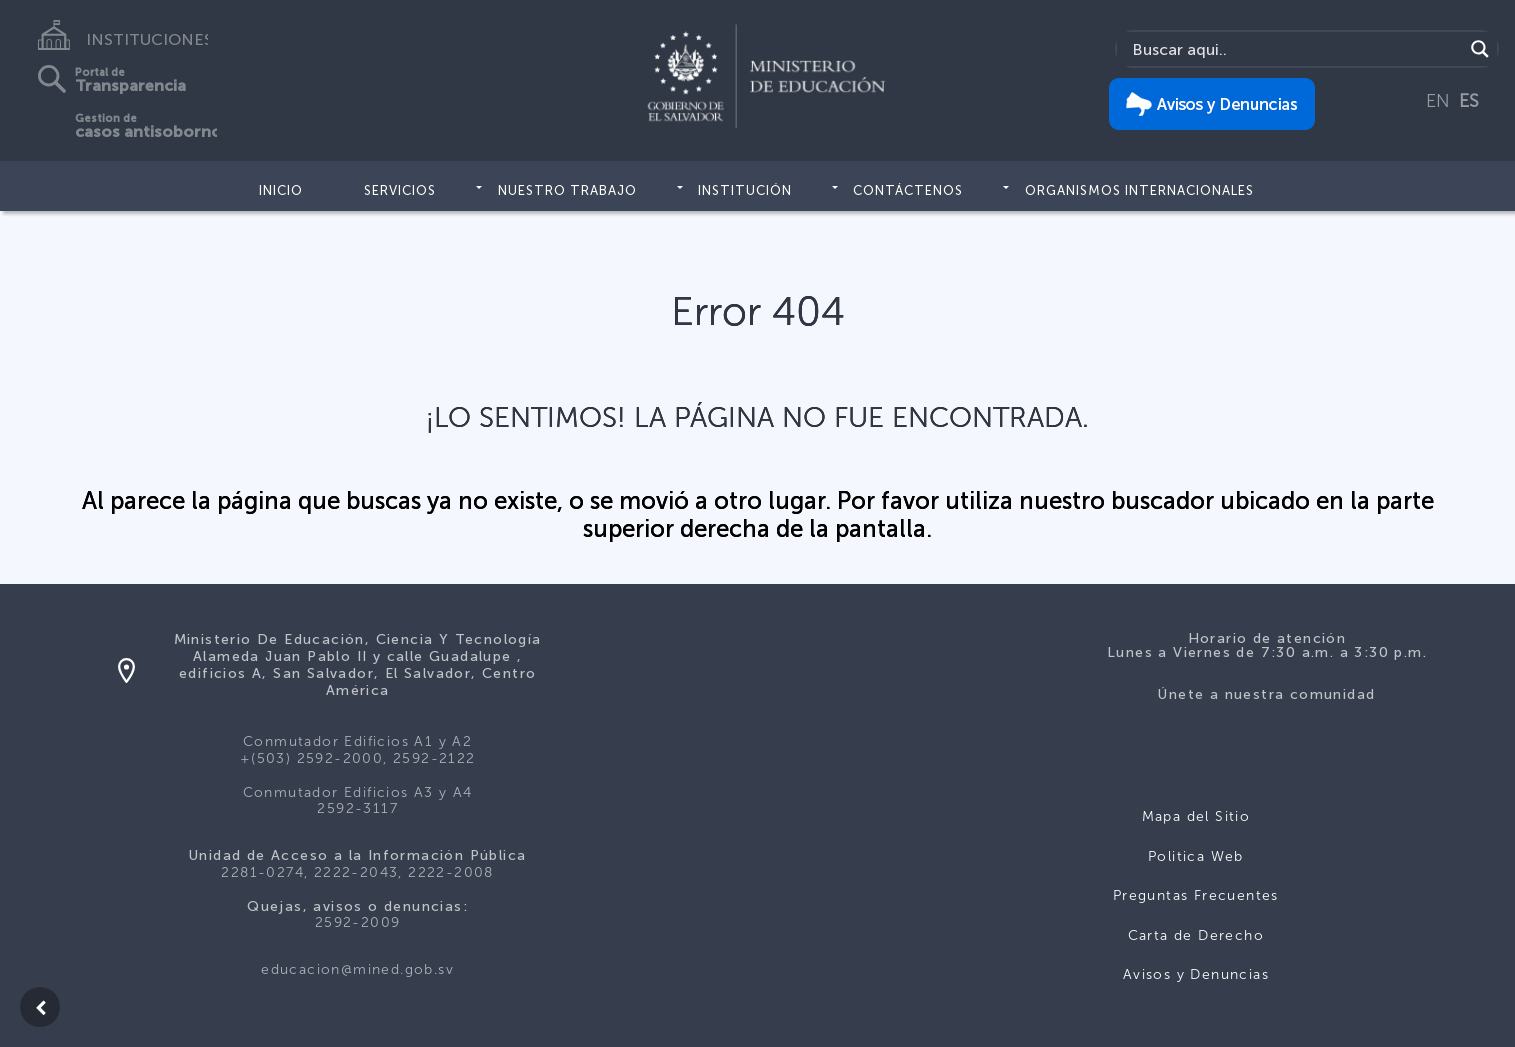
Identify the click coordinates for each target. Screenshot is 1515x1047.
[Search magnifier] (1480, 49)
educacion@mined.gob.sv (357, 969)
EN (1438, 101)
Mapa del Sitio (1196, 816)
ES (1469, 101)
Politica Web (1196, 856)
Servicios (400, 190)
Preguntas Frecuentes (1196, 895)
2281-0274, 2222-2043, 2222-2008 (357, 872)
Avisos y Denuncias (1196, 974)
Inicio (281, 190)
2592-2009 (358, 922)
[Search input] (1295, 49)
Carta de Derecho (1196, 935)
